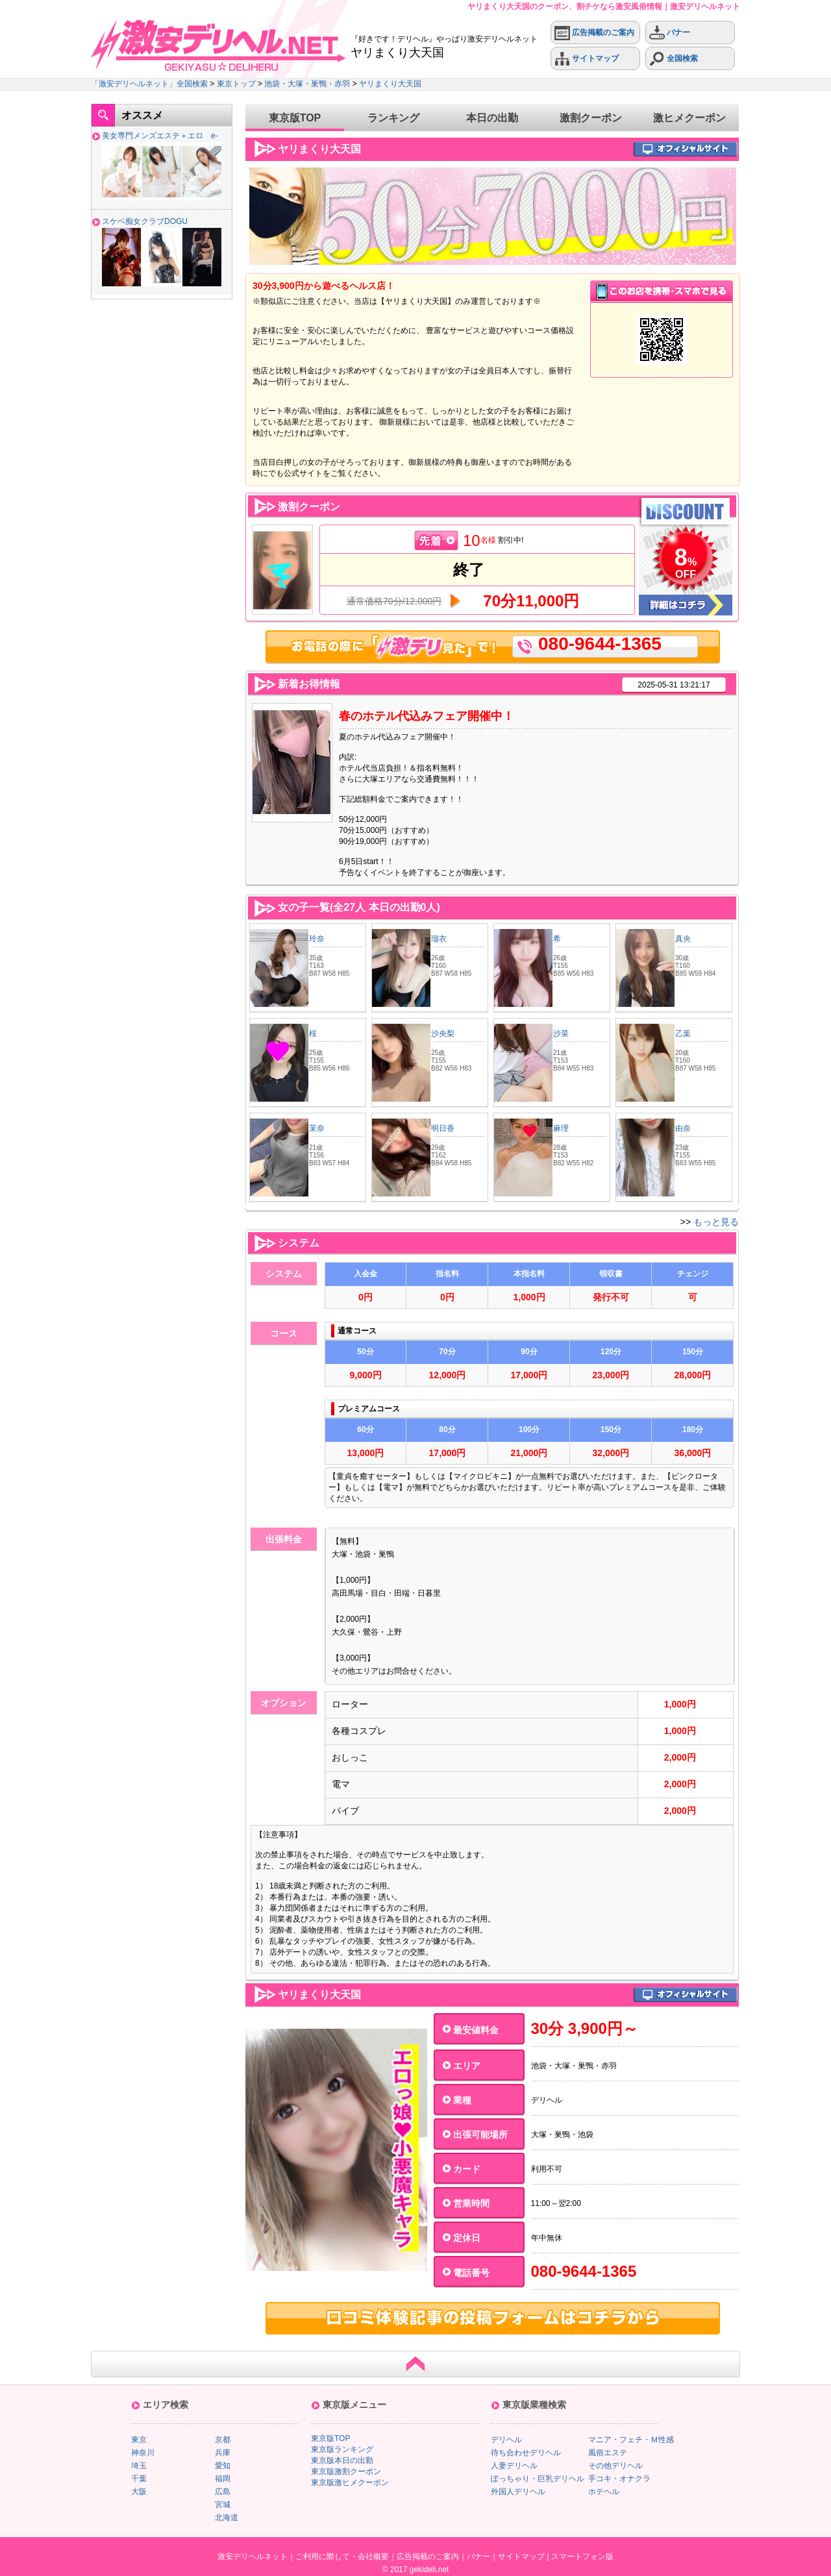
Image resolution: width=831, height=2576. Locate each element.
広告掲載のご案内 (594, 33)
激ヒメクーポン (689, 117)
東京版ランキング (342, 2449)
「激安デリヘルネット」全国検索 (149, 83)
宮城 (222, 2504)
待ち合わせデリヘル (526, 2452)
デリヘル (506, 2439)
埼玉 (139, 2465)
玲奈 (317, 938)
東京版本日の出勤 (342, 2460)
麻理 (561, 1128)
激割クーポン (591, 117)
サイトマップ (586, 59)
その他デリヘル (615, 2465)
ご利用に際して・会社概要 (342, 2556)
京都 (222, 2439)
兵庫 (222, 2452)
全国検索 (673, 59)
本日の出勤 (492, 117)
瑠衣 (439, 938)
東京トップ (236, 83)
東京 (139, 2439)
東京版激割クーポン (346, 2471)
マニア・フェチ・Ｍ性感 (631, 2439)
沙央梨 (442, 1033)
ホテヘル (603, 2491)
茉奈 (317, 1128)
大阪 (139, 2491)
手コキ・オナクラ (619, 2478)
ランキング (393, 117)
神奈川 (143, 2452)
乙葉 (683, 1033)
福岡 (222, 2478)
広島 (222, 2491)
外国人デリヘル (518, 2491)
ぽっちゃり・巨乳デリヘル (537, 2478)
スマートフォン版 (582, 2556)
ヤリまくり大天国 (390, 83)
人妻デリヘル (514, 2465)
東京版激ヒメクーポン (350, 2482)
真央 (683, 938)
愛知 (222, 2465)
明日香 (442, 1128)
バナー (669, 33)
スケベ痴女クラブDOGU (145, 221)
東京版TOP (295, 117)
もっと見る (716, 1222)
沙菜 (561, 1033)
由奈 (683, 1128)
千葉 (139, 2478)
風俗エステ (607, 2452)
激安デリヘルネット (252, 2556)
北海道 (226, 2517)
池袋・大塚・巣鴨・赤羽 (307, 83)
